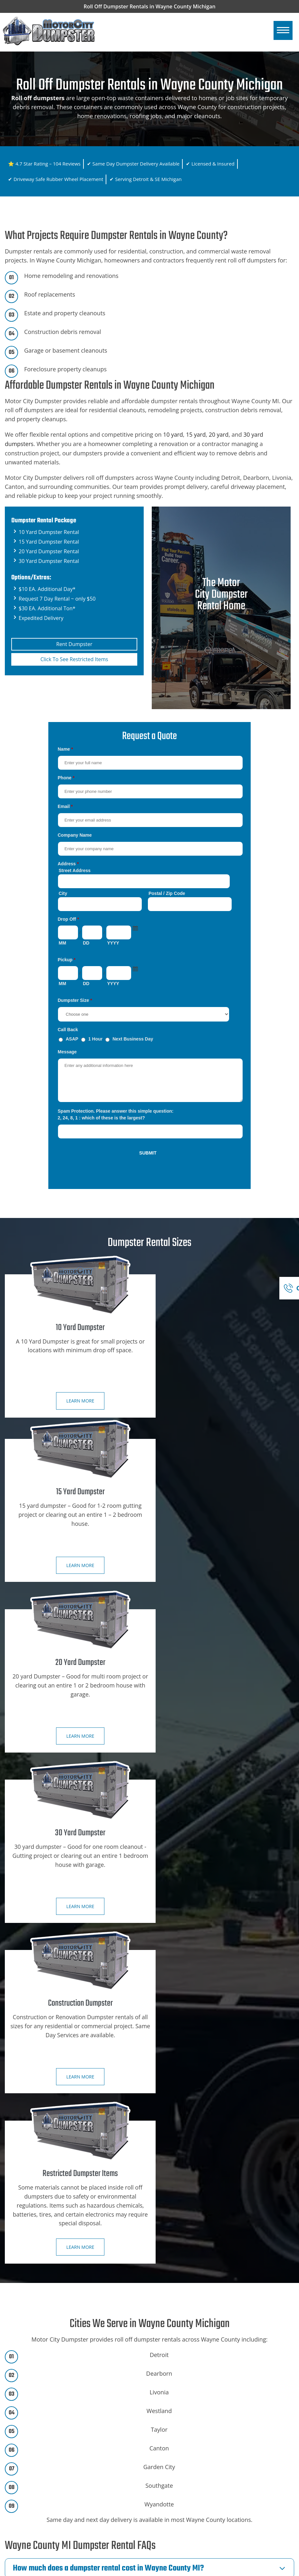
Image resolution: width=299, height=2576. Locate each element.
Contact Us (24, 2446)
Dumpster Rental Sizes (37, 2411)
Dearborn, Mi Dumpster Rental (46, 2538)
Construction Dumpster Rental (191, 2399)
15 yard (196, 434)
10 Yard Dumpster (177, 2411)
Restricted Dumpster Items (187, 2457)
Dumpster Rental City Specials (45, 2422)
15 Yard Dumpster (177, 2422)
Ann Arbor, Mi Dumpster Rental (47, 2504)
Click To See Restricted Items (74, 658)
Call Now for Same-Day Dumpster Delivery (124, 2293)
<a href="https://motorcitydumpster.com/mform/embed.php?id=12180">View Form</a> (150, 959)
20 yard (219, 434)
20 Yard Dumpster (177, 2434)
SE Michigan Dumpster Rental (45, 2492)
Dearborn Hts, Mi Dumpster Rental (51, 2527)
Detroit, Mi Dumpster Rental (43, 2515)
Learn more (74, 1402)
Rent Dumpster (74, 643)
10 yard (173, 434)
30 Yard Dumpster (177, 2446)
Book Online (174, 2315)
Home (18, 2399)
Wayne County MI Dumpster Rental (208, 2570)
